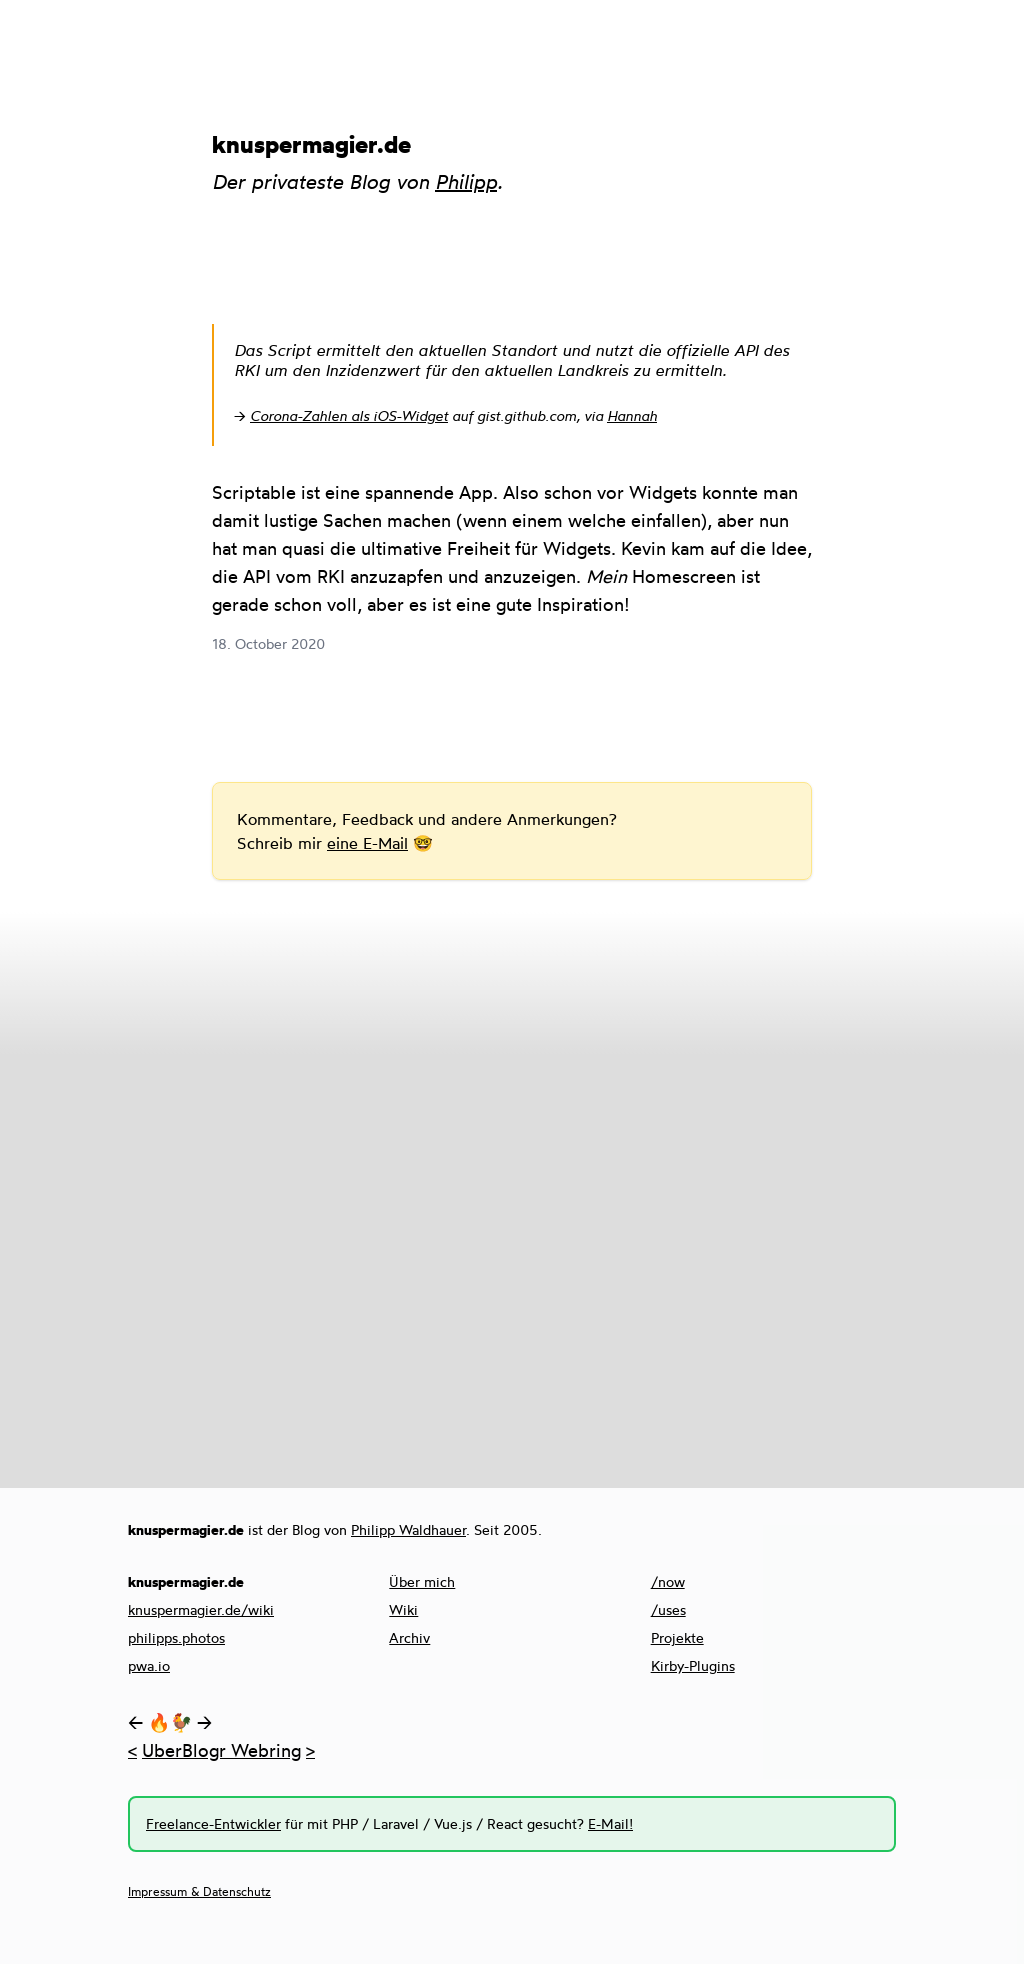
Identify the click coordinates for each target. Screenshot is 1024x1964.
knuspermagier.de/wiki (201, 1609)
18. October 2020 (268, 643)
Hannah (632, 415)
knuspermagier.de (311, 144)
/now (668, 1581)
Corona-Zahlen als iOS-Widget (349, 415)
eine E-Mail (367, 843)
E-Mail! (610, 1823)
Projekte (677, 1637)
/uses (668, 1609)
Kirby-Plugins (693, 1665)
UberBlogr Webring (221, 1750)
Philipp (466, 181)
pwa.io (149, 1665)
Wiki (403, 1609)
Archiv (409, 1637)
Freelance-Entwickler (213, 1823)
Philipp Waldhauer (408, 1529)
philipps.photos (176, 1637)
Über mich (422, 1581)
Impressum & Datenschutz (199, 1891)
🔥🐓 (170, 1722)
